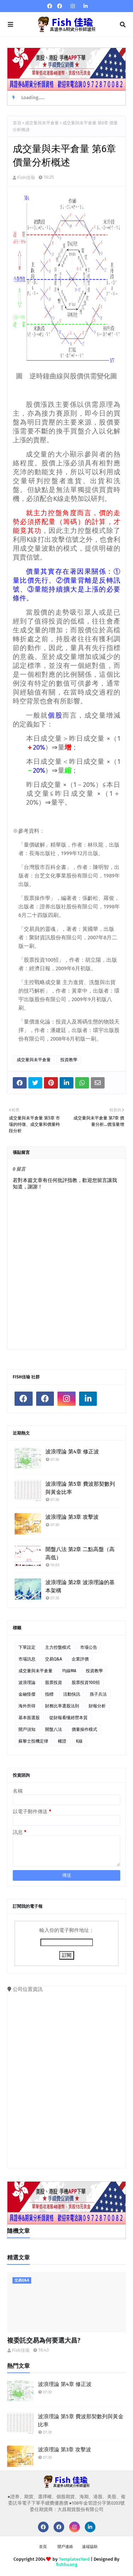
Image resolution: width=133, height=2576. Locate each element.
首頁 (17, 122)
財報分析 (97, 1705)
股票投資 (53, 1682)
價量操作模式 (84, 1729)
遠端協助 (90, 2546)
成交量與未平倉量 (42, 122)
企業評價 (80, 1659)
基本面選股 (29, 1717)
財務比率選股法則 (62, 1705)
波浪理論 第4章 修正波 (72, 1451)
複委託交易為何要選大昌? (44, 2340)
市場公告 (88, 1647)
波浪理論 (26, 1682)
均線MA (69, 1670)
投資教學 (68, 1059)
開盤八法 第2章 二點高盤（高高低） (80, 1553)
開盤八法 (53, 1729)
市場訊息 (26, 1659)
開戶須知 (26, 1729)
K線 (79, 1741)
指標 (49, 1694)
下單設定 (26, 1647)
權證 (62, 1741)
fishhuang (66, 2564)
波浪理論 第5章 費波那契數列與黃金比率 (80, 1488)
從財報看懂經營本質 (68, 1717)
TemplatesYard (74, 2559)
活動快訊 (71, 1694)
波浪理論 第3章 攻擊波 (72, 1517)
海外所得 (26, 1705)
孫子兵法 (98, 1694)
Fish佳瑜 (26, 177)
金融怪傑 (26, 1694)
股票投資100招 (86, 1682)
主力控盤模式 (58, 1647)
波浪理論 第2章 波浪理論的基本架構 (80, 1586)
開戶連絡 (65, 2546)
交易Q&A (53, 1659)
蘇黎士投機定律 (33, 1741)
